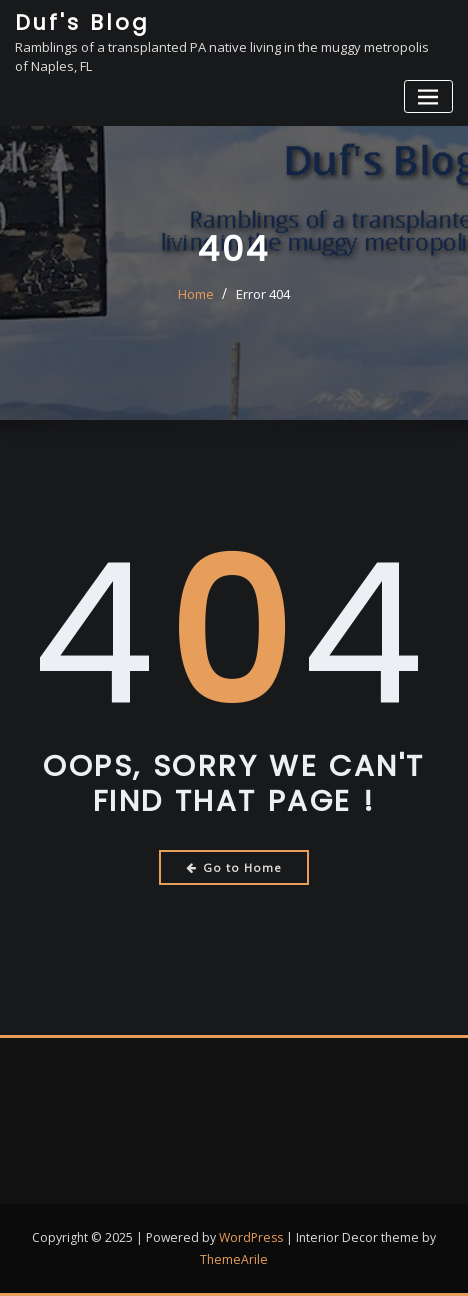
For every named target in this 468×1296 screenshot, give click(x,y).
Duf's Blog (82, 22)
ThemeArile (234, 1259)
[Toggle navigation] (428, 96)
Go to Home (234, 867)
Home (196, 294)
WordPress (251, 1237)
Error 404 (263, 294)
